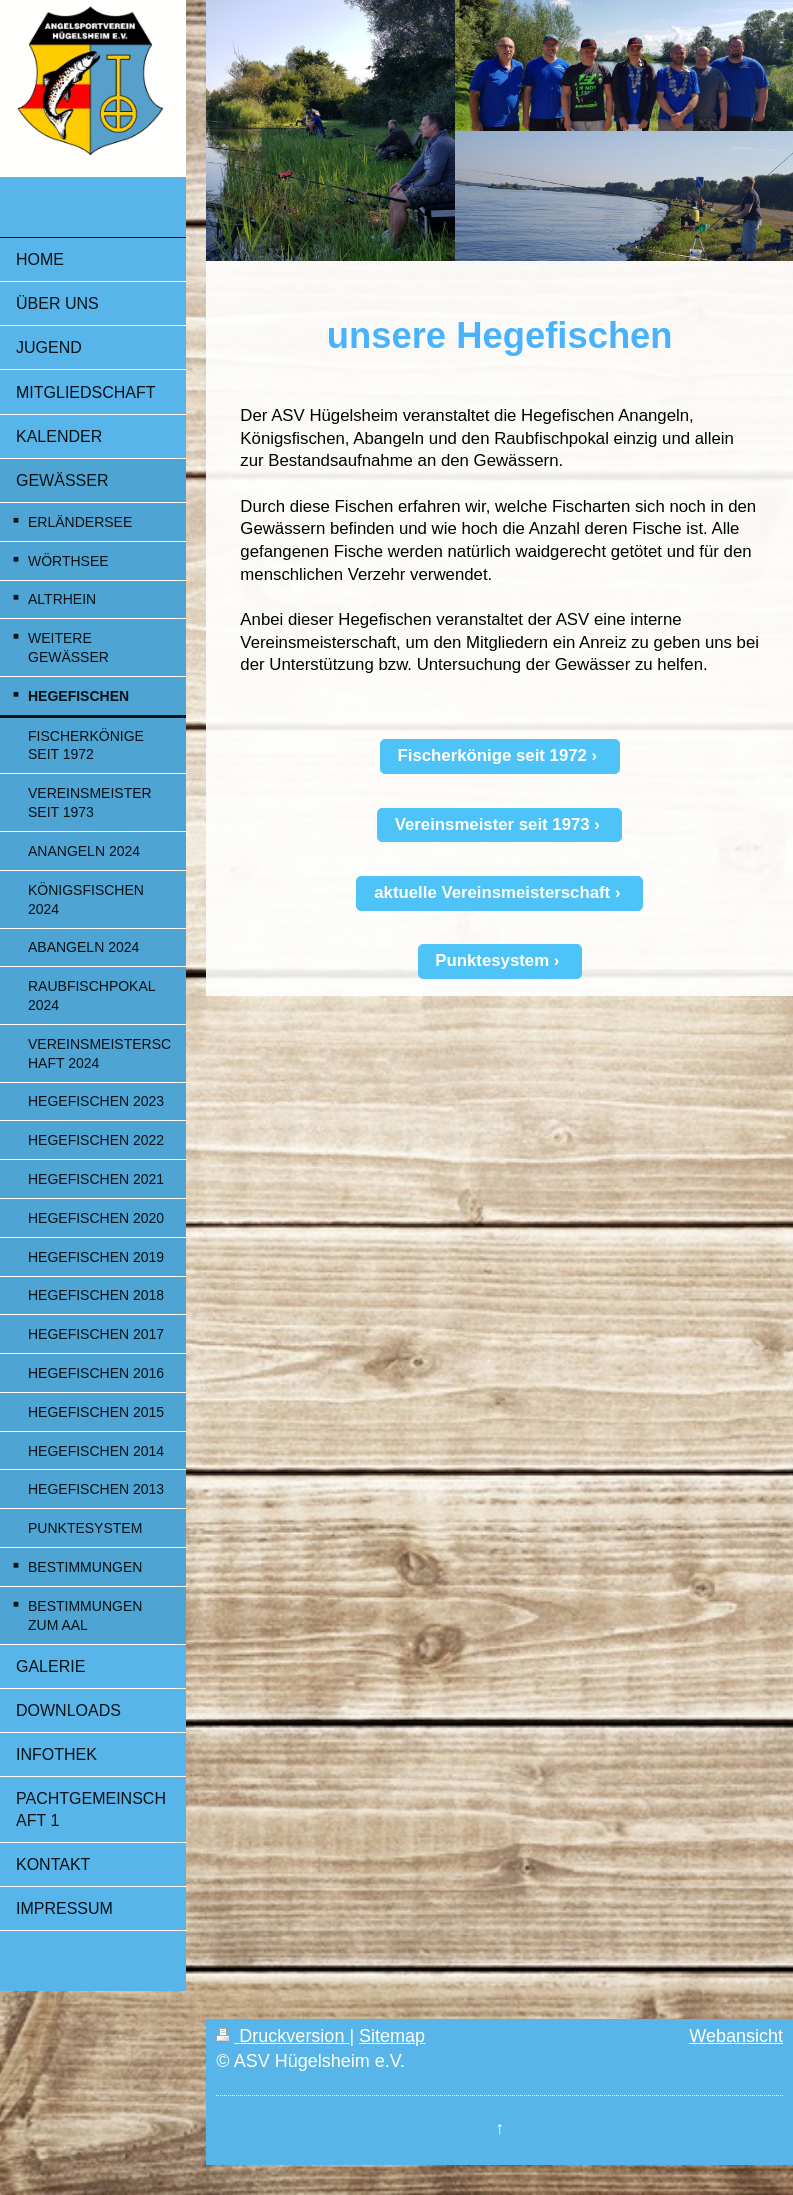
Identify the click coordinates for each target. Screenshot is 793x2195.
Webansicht (736, 2036)
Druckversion (282, 2036)
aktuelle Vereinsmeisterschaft (492, 892)
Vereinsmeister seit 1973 (492, 824)
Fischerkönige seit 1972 (492, 755)
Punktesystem (492, 960)
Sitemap (392, 2036)
